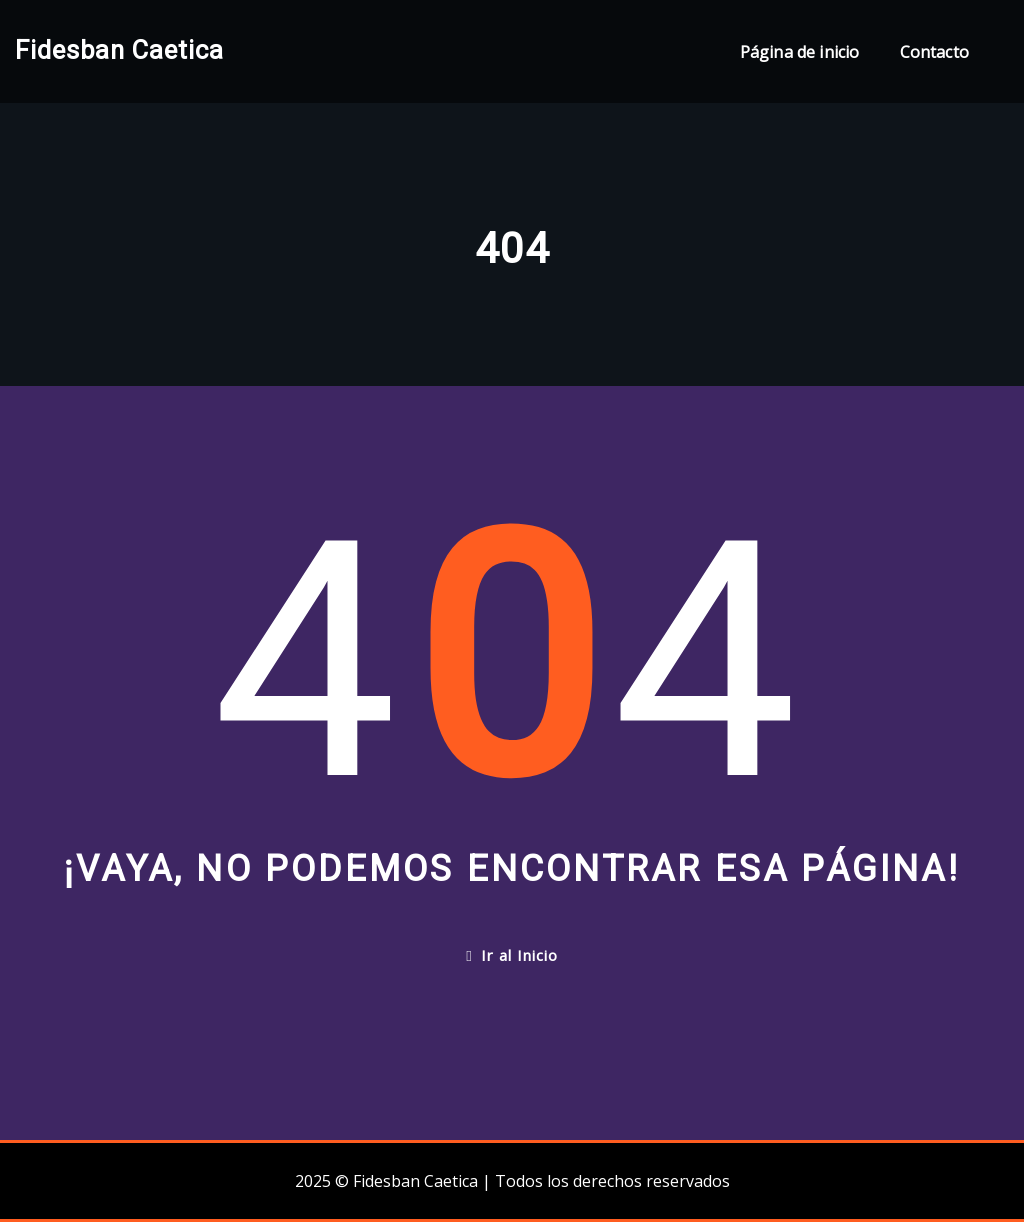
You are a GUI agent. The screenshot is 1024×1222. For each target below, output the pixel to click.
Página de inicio (800, 52)
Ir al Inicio (511, 955)
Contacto (934, 52)
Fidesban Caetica (119, 50)
